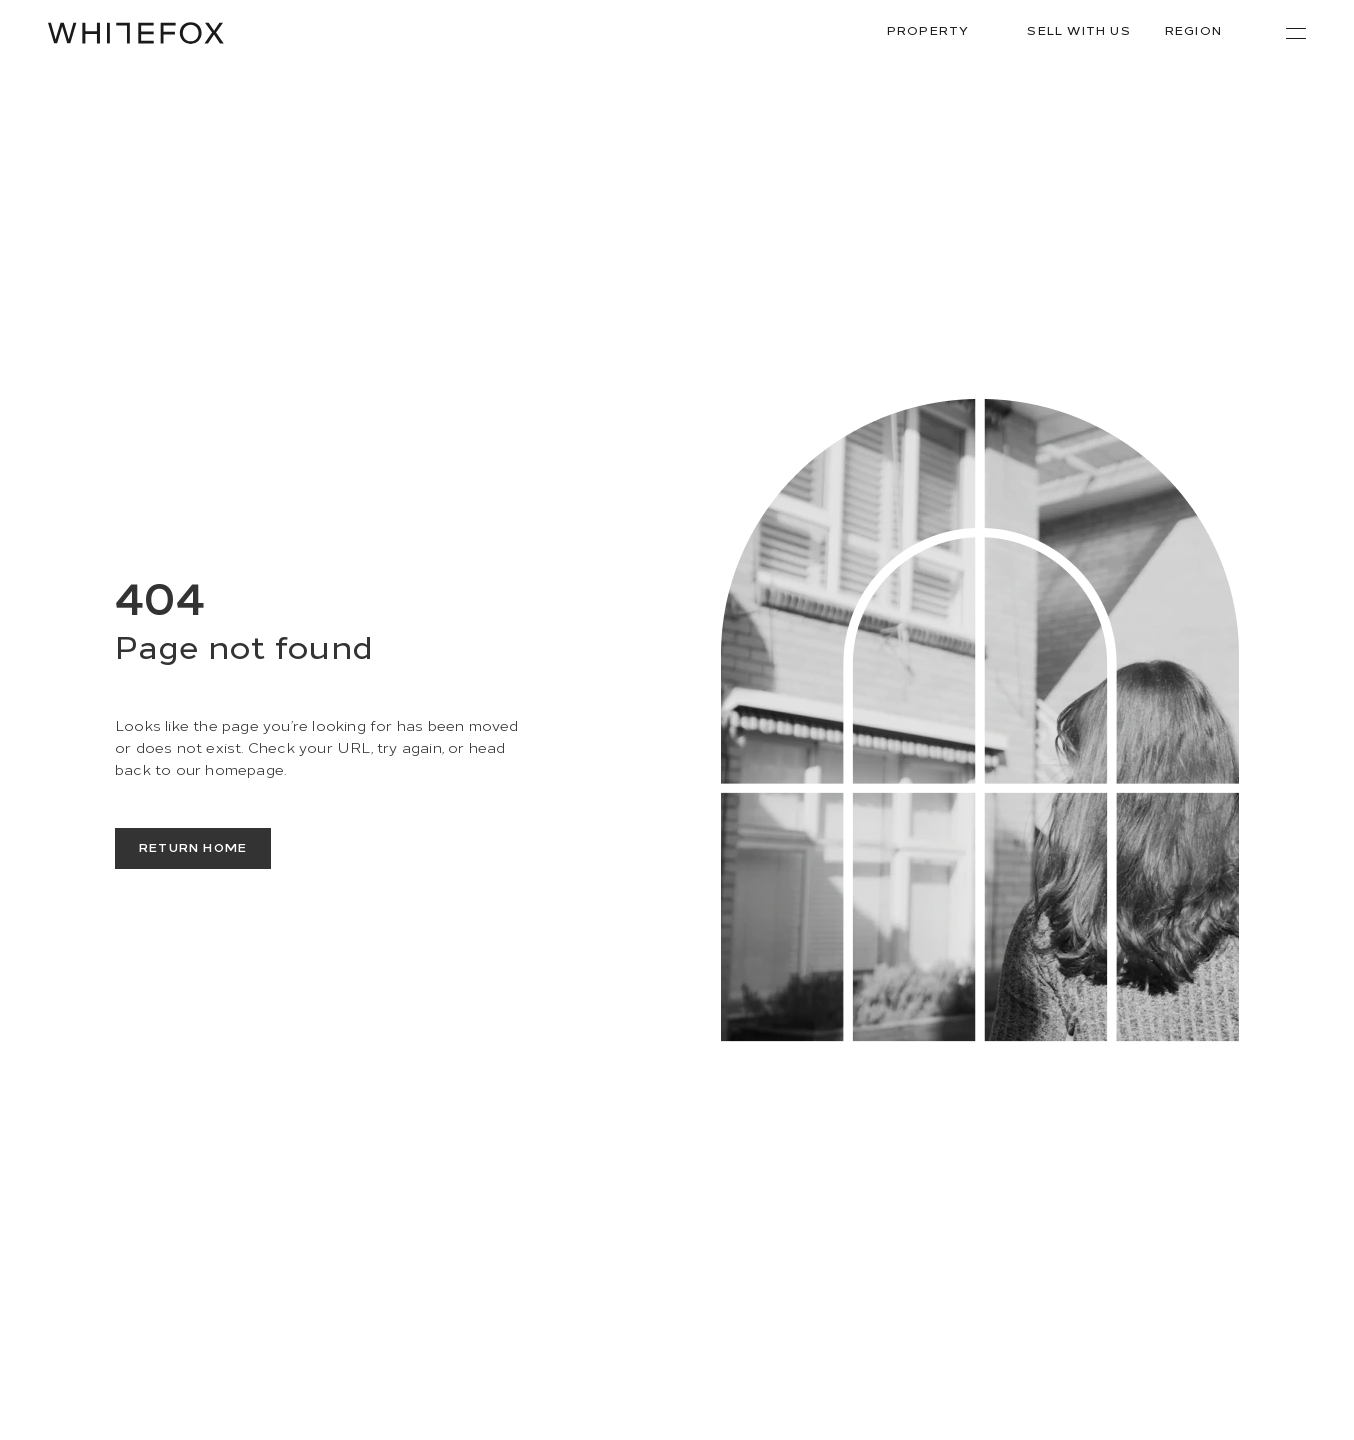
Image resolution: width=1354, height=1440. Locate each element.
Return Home (193, 846)
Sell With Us (1078, 29)
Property (940, 30)
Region (1205, 30)
